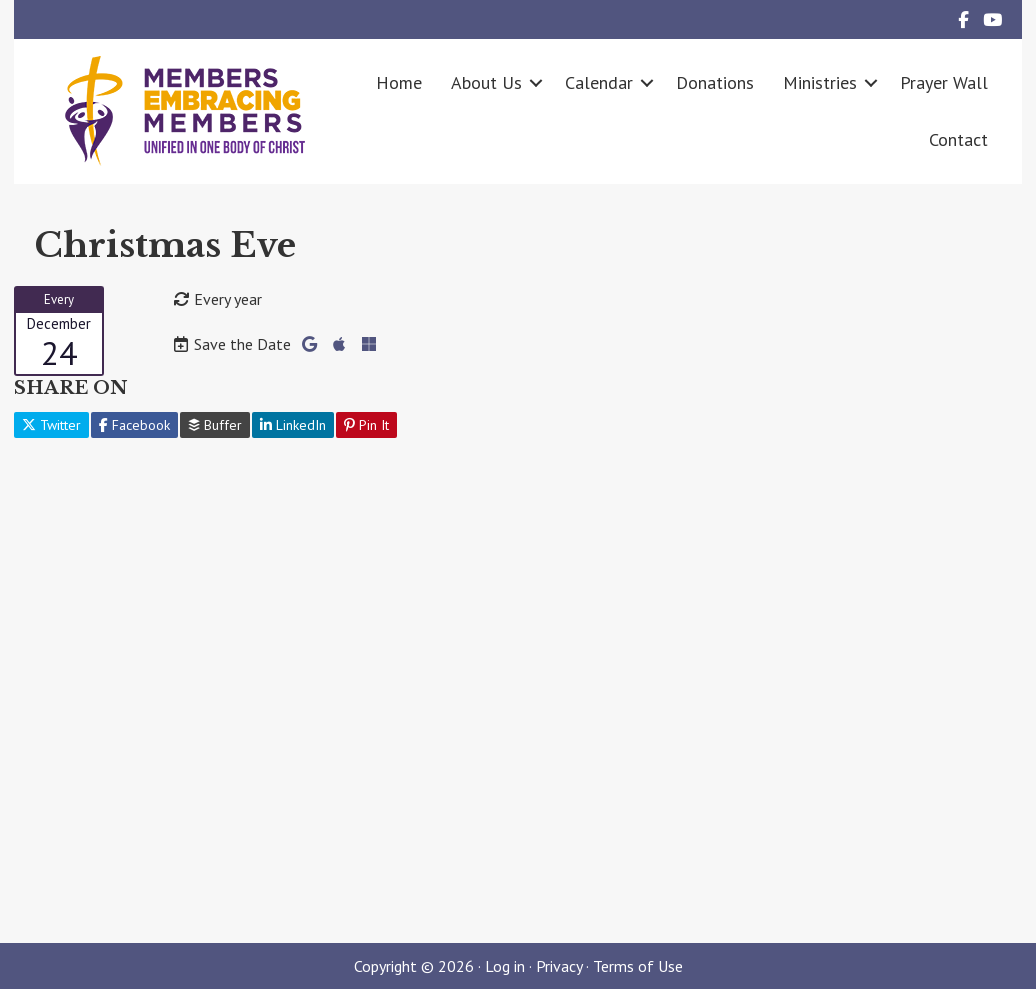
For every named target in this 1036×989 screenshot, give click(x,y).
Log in (505, 966)
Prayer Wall (944, 82)
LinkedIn (293, 425)
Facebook (134, 425)
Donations (715, 82)
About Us (486, 82)
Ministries (820, 82)
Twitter (51, 425)
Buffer (215, 425)
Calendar (599, 82)
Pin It (366, 425)
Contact (958, 139)
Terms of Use (638, 966)
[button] (536, 82)
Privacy (559, 966)
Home (399, 82)
